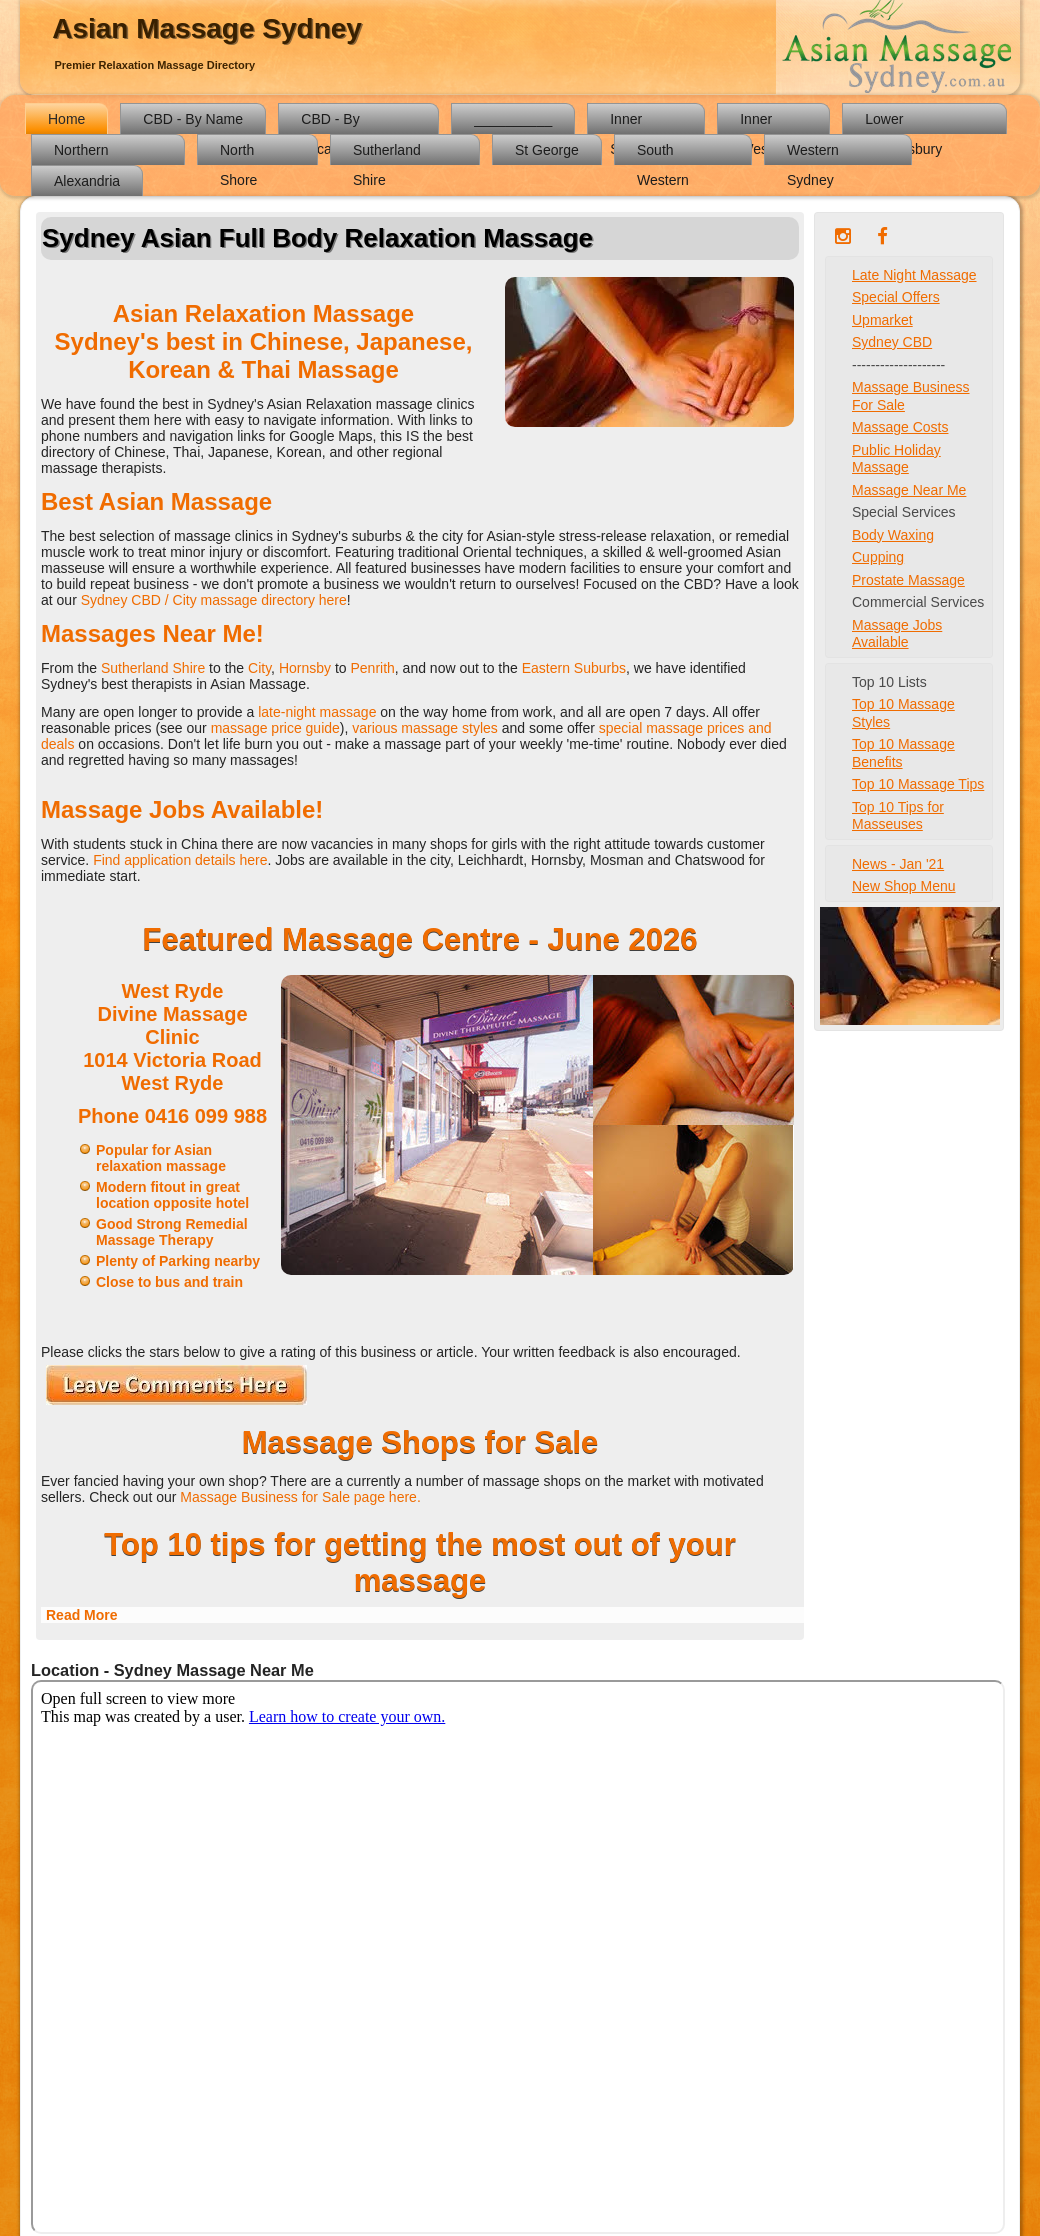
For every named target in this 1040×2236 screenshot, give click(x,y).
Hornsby (307, 668)
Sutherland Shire (387, 153)
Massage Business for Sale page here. (300, 1497)
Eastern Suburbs (574, 668)
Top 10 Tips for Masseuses (898, 816)
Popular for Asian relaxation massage (161, 1158)
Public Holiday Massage (896, 459)
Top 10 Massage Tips (918, 784)
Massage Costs (900, 427)
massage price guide (275, 728)
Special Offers (896, 297)
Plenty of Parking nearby (178, 1261)
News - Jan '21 (898, 864)
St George (547, 150)
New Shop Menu (904, 886)
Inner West (756, 122)
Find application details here (180, 860)
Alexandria (87, 181)
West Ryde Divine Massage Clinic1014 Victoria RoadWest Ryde (172, 1037)
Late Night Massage (914, 275)
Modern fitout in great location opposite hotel (172, 1195)
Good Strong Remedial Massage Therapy (172, 1232)
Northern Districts (81, 153)
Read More (82, 1615)
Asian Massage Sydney (207, 28)
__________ (513, 119)
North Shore (238, 153)
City (259, 668)
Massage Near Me (909, 490)
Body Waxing (893, 535)
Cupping (878, 557)
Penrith (372, 668)
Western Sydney (813, 153)
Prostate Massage (908, 580)
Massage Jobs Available (897, 634)
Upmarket (882, 320)
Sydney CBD (892, 342)
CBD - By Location (330, 122)
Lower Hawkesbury (903, 122)
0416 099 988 (206, 1116)
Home (66, 119)
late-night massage (317, 712)
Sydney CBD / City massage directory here (214, 600)
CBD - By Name (193, 119)
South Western (663, 153)
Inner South (628, 122)
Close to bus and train (169, 1282)
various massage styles (425, 728)
